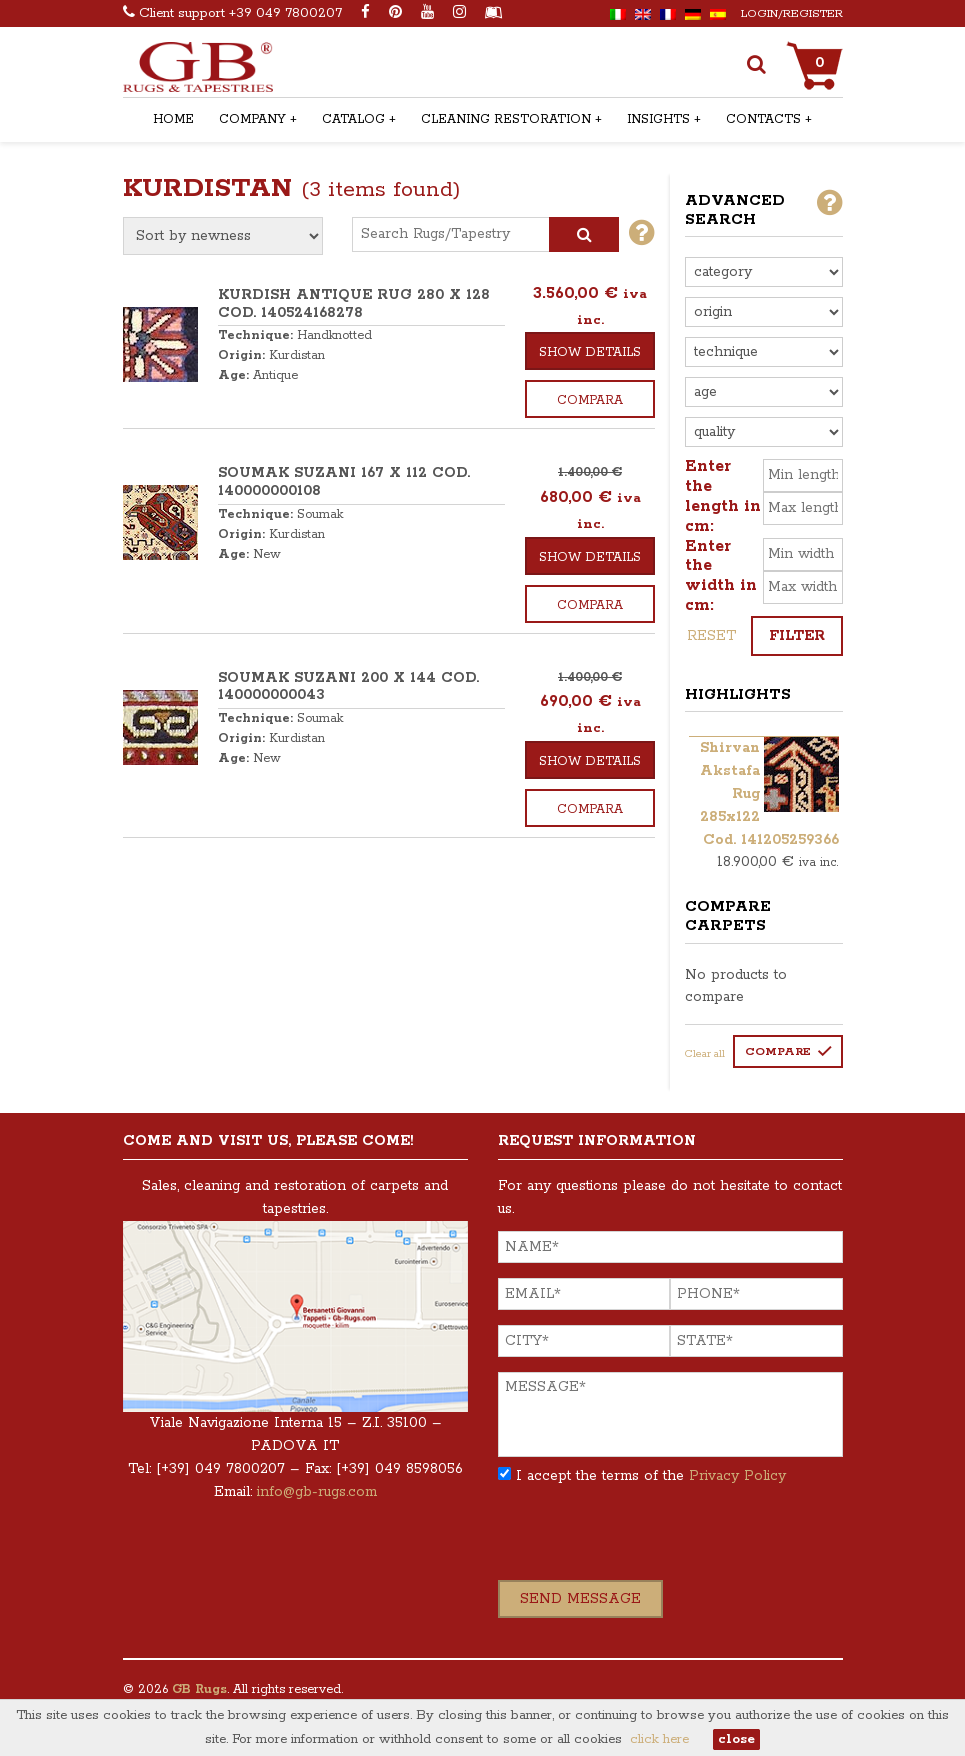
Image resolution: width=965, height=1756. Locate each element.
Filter (797, 636)
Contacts (763, 119)
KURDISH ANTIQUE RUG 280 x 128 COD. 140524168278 (354, 304)
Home (173, 119)
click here (659, 1739)
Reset (711, 636)
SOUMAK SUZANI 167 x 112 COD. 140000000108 (344, 482)
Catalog (353, 119)
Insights (658, 119)
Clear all (705, 1054)
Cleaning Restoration (506, 119)
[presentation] (650, 1541)
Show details (590, 352)
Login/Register (792, 13)
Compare (778, 1051)
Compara (590, 400)
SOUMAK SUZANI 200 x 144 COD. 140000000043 (348, 687)
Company (252, 119)
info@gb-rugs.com (317, 1492)
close (736, 1739)
